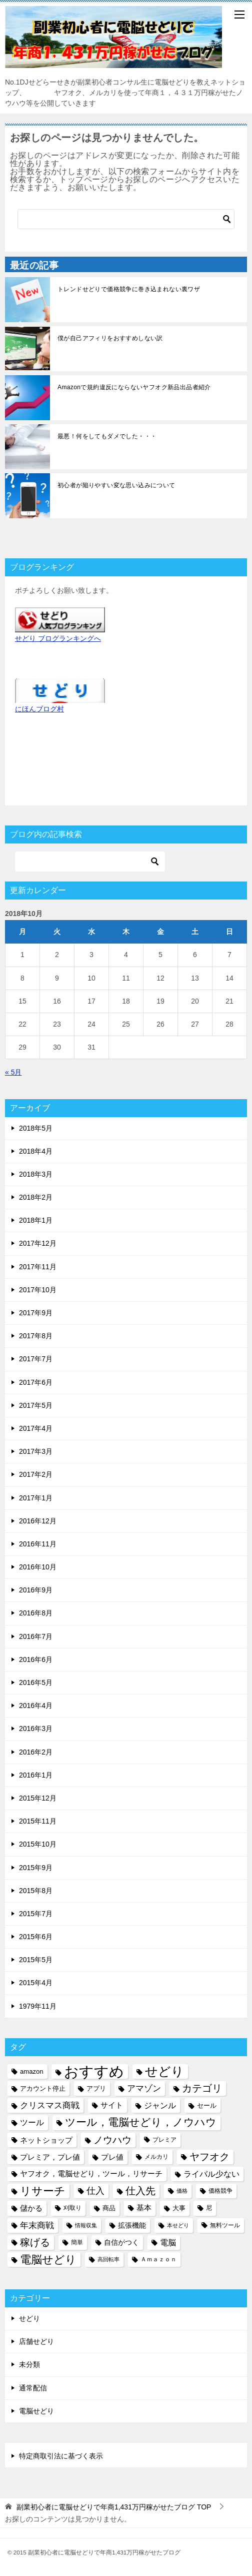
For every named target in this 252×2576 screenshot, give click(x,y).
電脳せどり (36, 2411)
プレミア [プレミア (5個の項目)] (164, 2139)
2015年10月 (37, 1844)
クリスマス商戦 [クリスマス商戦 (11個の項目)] (50, 2105)
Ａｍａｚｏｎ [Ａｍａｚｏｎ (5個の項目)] (158, 2259)
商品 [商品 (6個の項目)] (109, 2208)
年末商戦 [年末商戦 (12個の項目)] (37, 2225)
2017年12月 (37, 1243)
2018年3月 (35, 1174)
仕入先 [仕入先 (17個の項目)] (141, 2190)
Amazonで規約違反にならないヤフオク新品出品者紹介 (134, 387)
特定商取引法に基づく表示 (61, 2456)
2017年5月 (35, 1405)
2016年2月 (35, 1752)
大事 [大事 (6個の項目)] (179, 2208)
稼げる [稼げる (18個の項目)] (35, 2242)
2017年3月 (35, 1451)
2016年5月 (35, 1682)
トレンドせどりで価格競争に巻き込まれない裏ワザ (129, 289)
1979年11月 (37, 2006)
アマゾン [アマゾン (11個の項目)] (144, 2088)
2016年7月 (35, 1636)
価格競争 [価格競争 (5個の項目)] (220, 2190)
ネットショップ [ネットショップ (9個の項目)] (46, 2140)
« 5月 (13, 1072)
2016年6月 (35, 1659)
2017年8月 (35, 1336)
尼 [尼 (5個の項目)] (209, 2207)
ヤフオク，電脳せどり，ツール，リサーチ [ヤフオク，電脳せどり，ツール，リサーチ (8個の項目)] (91, 2174)
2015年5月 (35, 1960)
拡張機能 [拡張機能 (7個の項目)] (132, 2225)
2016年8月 (35, 1613)
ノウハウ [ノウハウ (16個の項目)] (113, 2140)
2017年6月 (35, 1382)
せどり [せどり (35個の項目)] (164, 2071)
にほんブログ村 (39, 709)
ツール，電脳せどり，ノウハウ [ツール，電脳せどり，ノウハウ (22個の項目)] (140, 2122)
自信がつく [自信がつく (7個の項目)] (121, 2242)
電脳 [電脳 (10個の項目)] (168, 2242)
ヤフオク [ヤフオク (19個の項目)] (210, 2156)
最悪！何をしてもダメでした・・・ (107, 436)
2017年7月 (35, 1359)
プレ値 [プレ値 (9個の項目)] (112, 2157)
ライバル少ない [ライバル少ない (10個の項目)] (212, 2173)
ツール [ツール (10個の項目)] (32, 2122)
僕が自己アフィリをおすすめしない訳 (110, 338)
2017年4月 (35, 1428)
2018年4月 (35, 1151)
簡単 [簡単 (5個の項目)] (77, 2242)
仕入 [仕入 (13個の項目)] (95, 2191)
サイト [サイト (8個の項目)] (111, 2105)
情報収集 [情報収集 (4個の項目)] (86, 2225)
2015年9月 (35, 1868)
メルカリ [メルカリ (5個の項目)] (156, 2156)
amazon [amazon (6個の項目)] (32, 2071)
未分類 (29, 2364)
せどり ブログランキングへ (58, 638)
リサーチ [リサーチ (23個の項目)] (43, 2191)
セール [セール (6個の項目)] (206, 2105)
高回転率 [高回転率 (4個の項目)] (109, 2259)
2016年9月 (35, 1590)
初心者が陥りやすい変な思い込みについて (117, 485)
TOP (113, 2507)
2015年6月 (35, 1937)
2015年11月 (37, 1821)
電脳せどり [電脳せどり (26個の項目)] (48, 2259)
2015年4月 (35, 1983)
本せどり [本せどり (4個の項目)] (178, 2225)
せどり (29, 2318)
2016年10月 (37, 1567)
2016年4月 (35, 1705)
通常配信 (33, 2388)
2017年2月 (35, 1474)
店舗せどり (36, 2341)
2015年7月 (35, 1914)
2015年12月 (37, 1798)
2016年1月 (35, 1775)
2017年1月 (35, 1498)
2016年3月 (35, 1729)
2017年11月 (37, 1267)
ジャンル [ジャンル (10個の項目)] (160, 2105)
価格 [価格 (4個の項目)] (182, 2191)
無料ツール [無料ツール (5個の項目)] (225, 2225)
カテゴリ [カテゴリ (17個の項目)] (202, 2088)
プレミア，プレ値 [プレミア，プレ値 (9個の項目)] (50, 2157)
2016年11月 (37, 1544)
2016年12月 (37, 1521)
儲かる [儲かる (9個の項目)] (31, 2208)
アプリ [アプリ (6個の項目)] (96, 2088)
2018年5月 (35, 1128)
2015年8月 (35, 1891)
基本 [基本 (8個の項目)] (144, 2208)
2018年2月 (35, 1197)
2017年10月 (37, 1290)
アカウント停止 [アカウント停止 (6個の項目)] (43, 2088)
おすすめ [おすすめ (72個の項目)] (94, 2071)
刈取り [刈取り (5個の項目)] (73, 2207)
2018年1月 (35, 1220)
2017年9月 (35, 1313)
